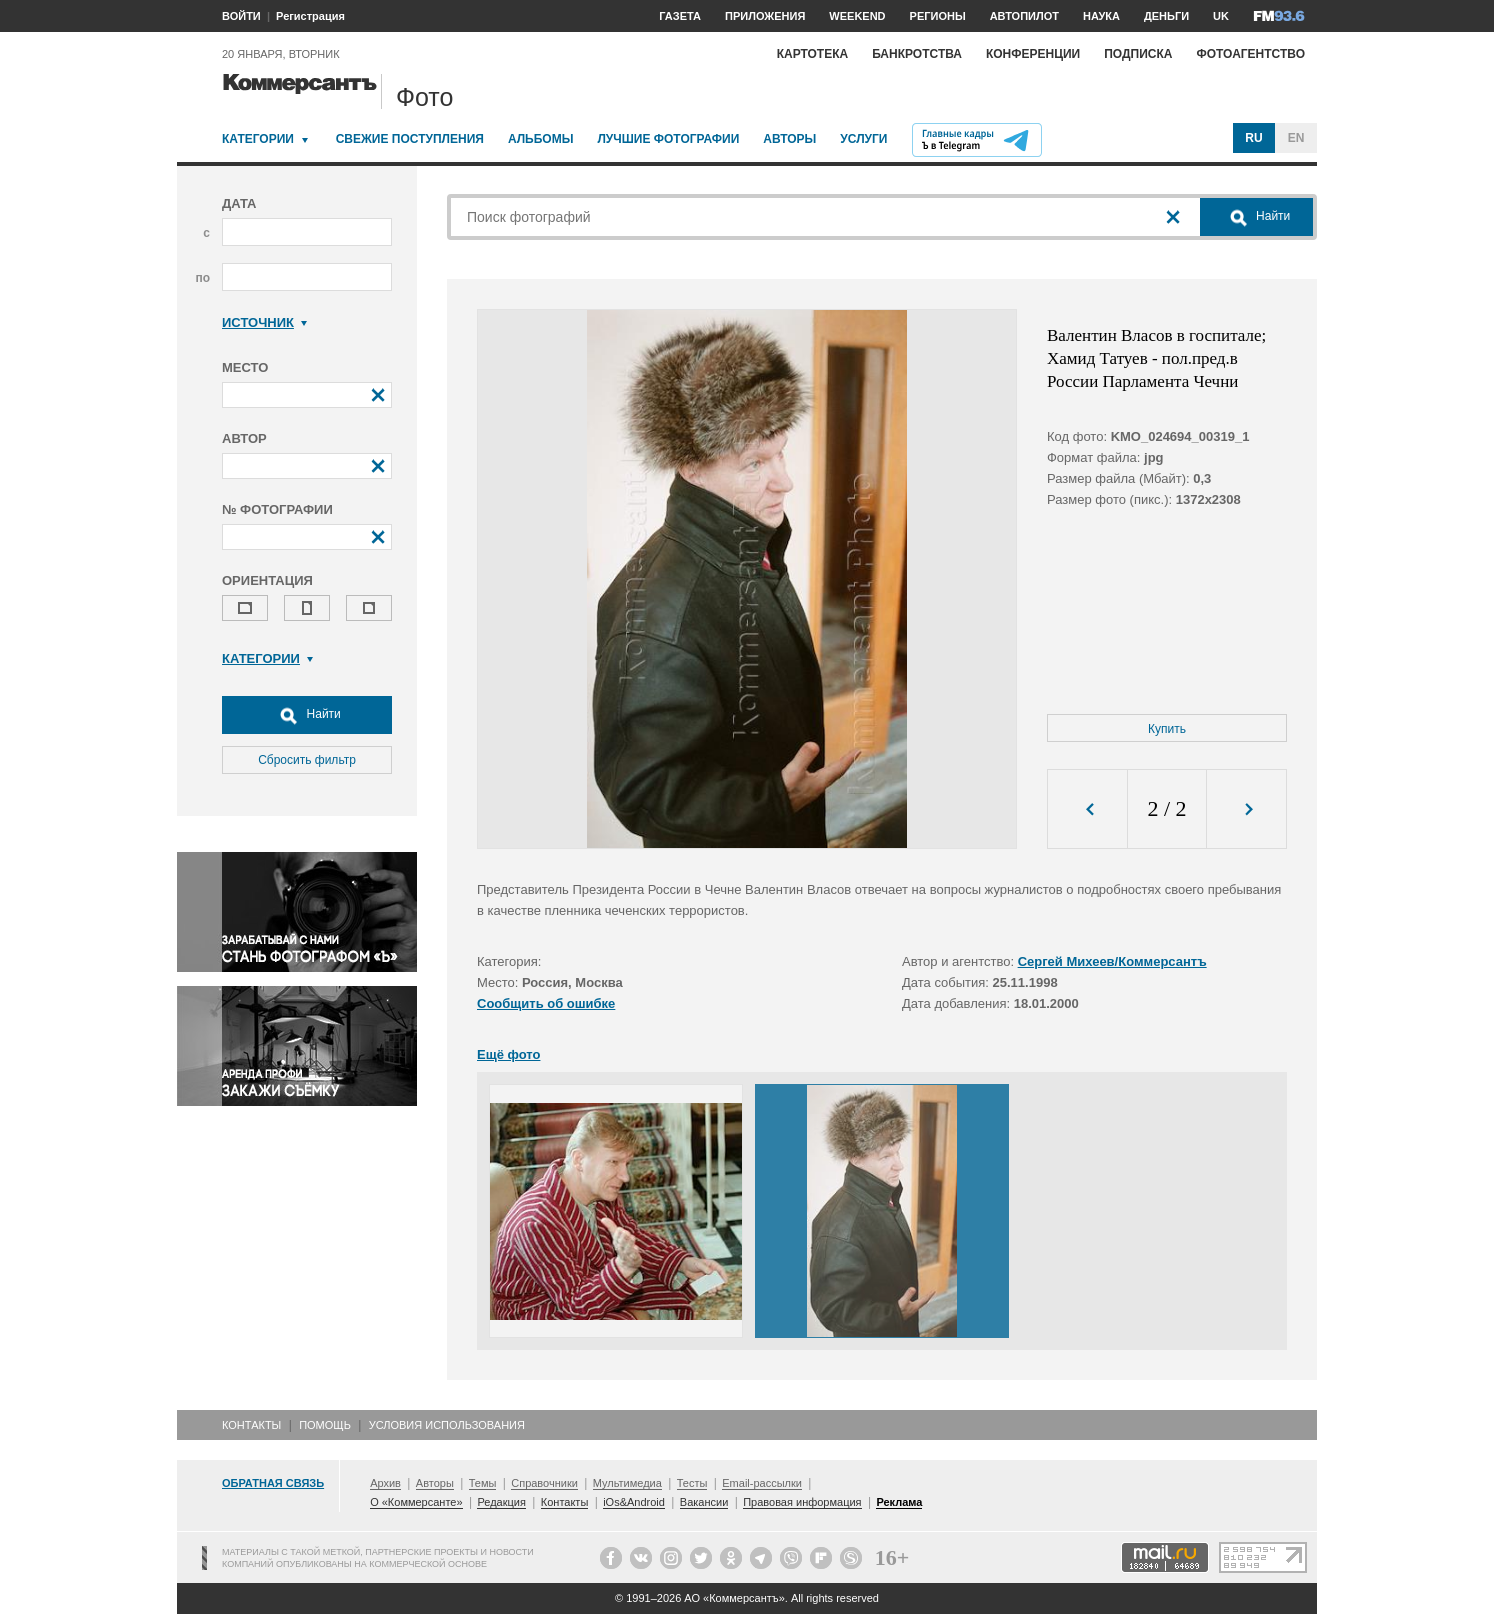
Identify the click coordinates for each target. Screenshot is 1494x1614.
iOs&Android (634, 1502)
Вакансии (704, 1502)
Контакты (251, 1425)
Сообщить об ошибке (546, 1003)
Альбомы (541, 139)
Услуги (863, 139)
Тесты (692, 1483)
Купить (1167, 729)
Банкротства (917, 54)
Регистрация (310, 16)
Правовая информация (802, 1502)
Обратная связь (273, 1483)
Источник (264, 322)
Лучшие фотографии (668, 139)
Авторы (789, 139)
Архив (385, 1483)
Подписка (1138, 54)
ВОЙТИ (241, 16)
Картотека (813, 54)
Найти (307, 715)
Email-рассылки (762, 1483)
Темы (483, 1483)
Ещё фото (508, 1054)
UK (1221, 16)
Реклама (899, 1502)
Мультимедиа (627, 1483)
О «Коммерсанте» (416, 1502)
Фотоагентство (1250, 54)
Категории (258, 139)
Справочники (544, 1483)
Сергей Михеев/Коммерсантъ (1112, 961)
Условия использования (447, 1425)
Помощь (325, 1425)
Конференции (1033, 54)
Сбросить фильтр (307, 760)
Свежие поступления (410, 139)
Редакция (501, 1502)
